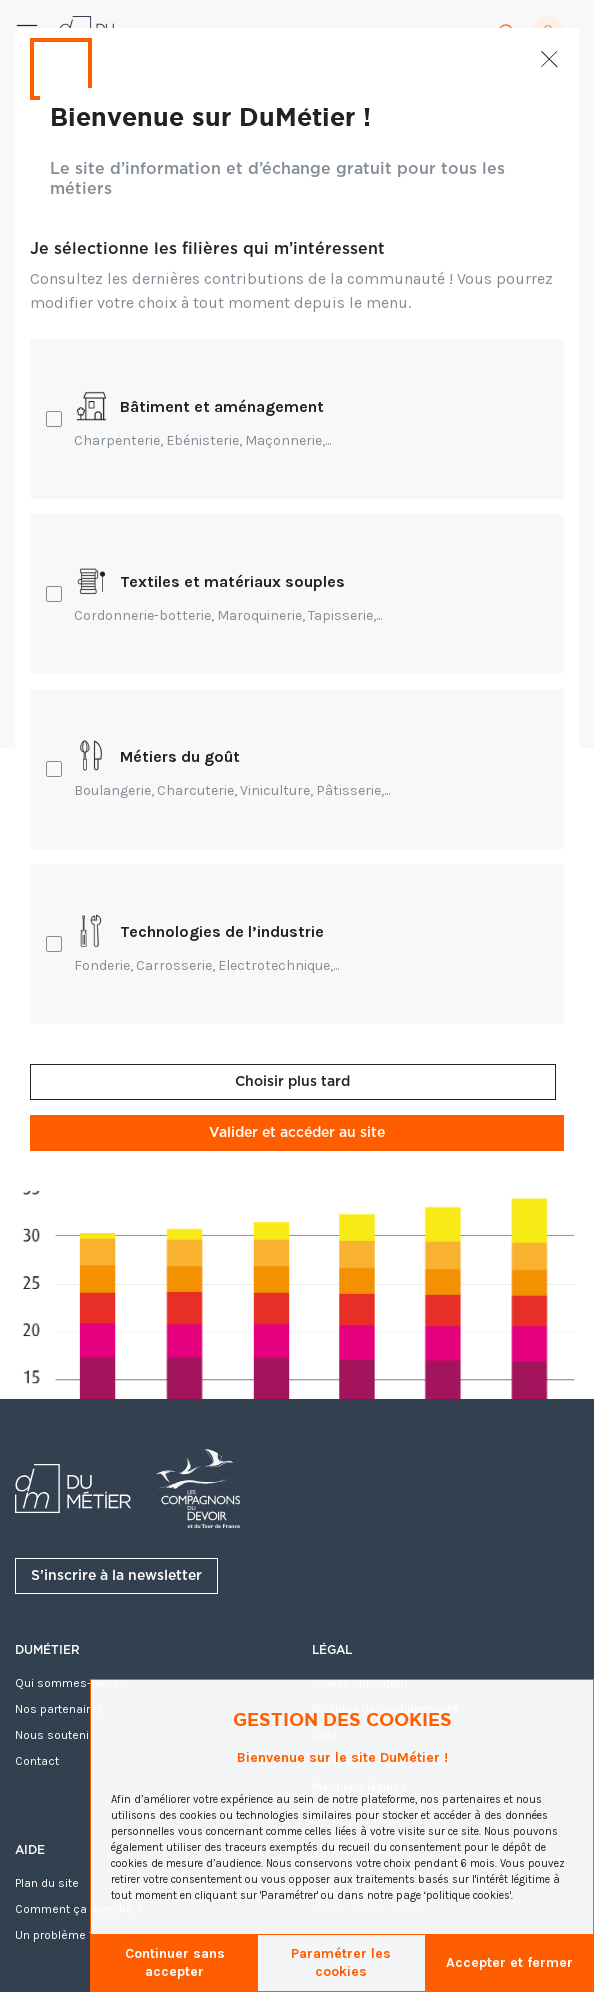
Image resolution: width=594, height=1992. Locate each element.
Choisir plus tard (292, 1082)
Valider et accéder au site (297, 1133)
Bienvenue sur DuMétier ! (210, 116)
